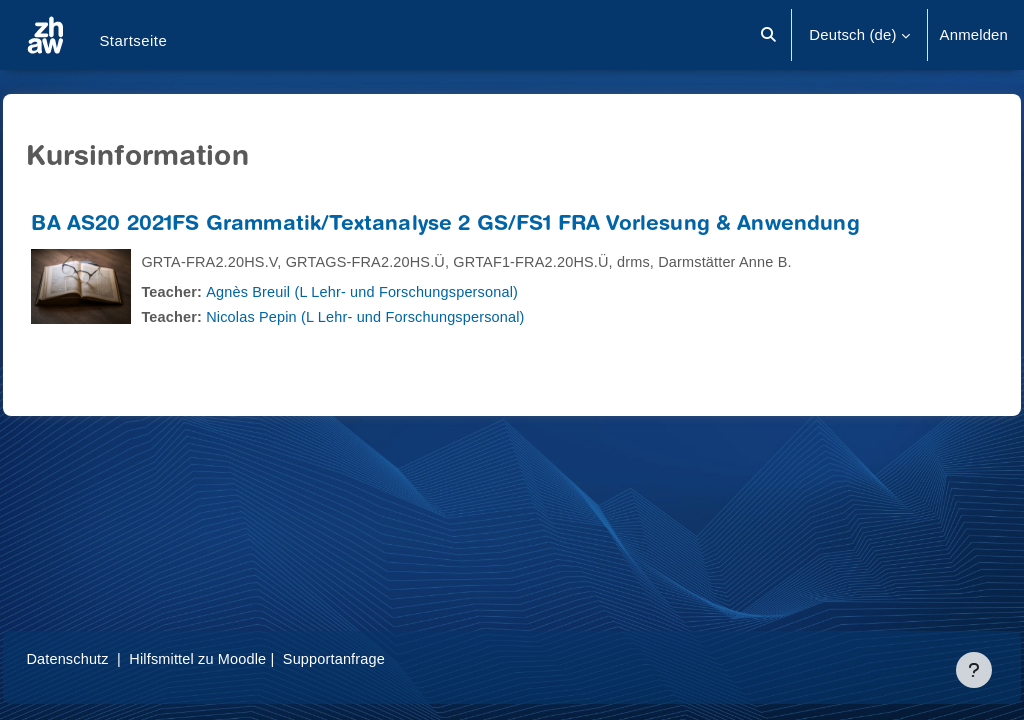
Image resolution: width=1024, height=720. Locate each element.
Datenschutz (113, 658)
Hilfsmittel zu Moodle (247, 658)
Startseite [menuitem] (133, 40)
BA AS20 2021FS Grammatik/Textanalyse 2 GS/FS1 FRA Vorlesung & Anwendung (490, 225)
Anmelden (974, 34)
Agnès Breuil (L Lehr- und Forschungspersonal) (413, 291)
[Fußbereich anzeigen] (974, 670)
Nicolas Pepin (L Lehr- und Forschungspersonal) (416, 316)
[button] (769, 35)
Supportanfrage (387, 658)
